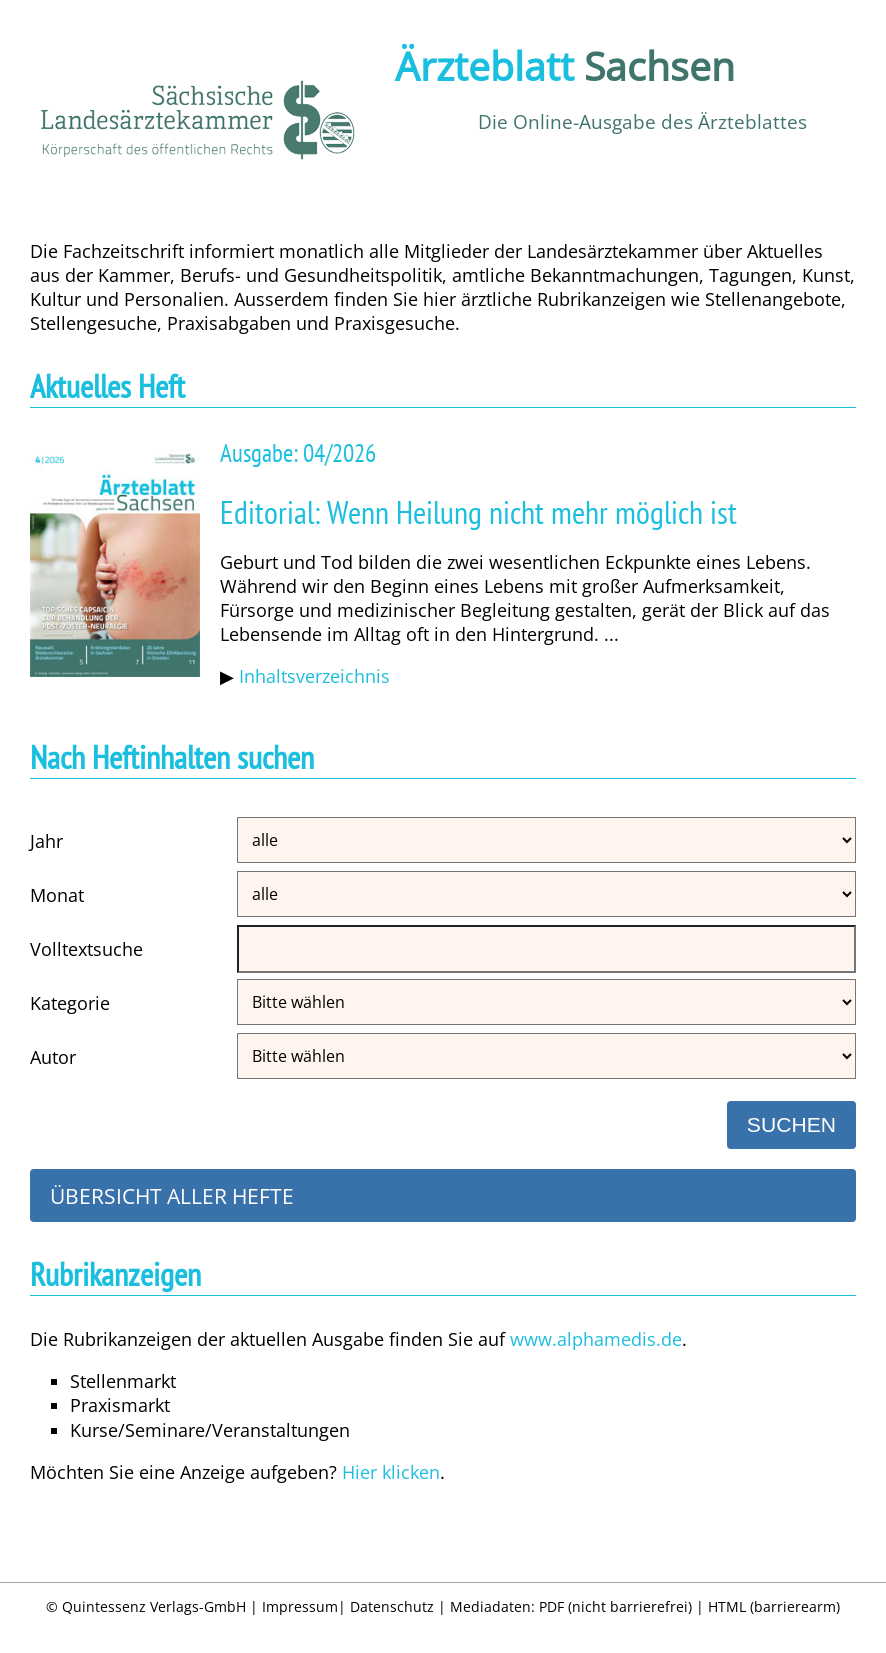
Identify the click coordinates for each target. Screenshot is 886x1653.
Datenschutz (392, 1606)
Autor (53, 1057)
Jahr (46, 841)
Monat (57, 895)
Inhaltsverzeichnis (314, 676)
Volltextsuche (86, 949)
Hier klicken (391, 1472)
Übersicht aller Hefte (172, 1195)
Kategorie (70, 1003)
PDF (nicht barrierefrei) (615, 1606)
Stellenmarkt (123, 1381)
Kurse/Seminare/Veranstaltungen (210, 1430)
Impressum (300, 1606)
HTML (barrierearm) (774, 1606)
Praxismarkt (120, 1405)
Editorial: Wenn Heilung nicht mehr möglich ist (478, 512)
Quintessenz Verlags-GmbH (154, 1606)
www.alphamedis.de (596, 1339)
